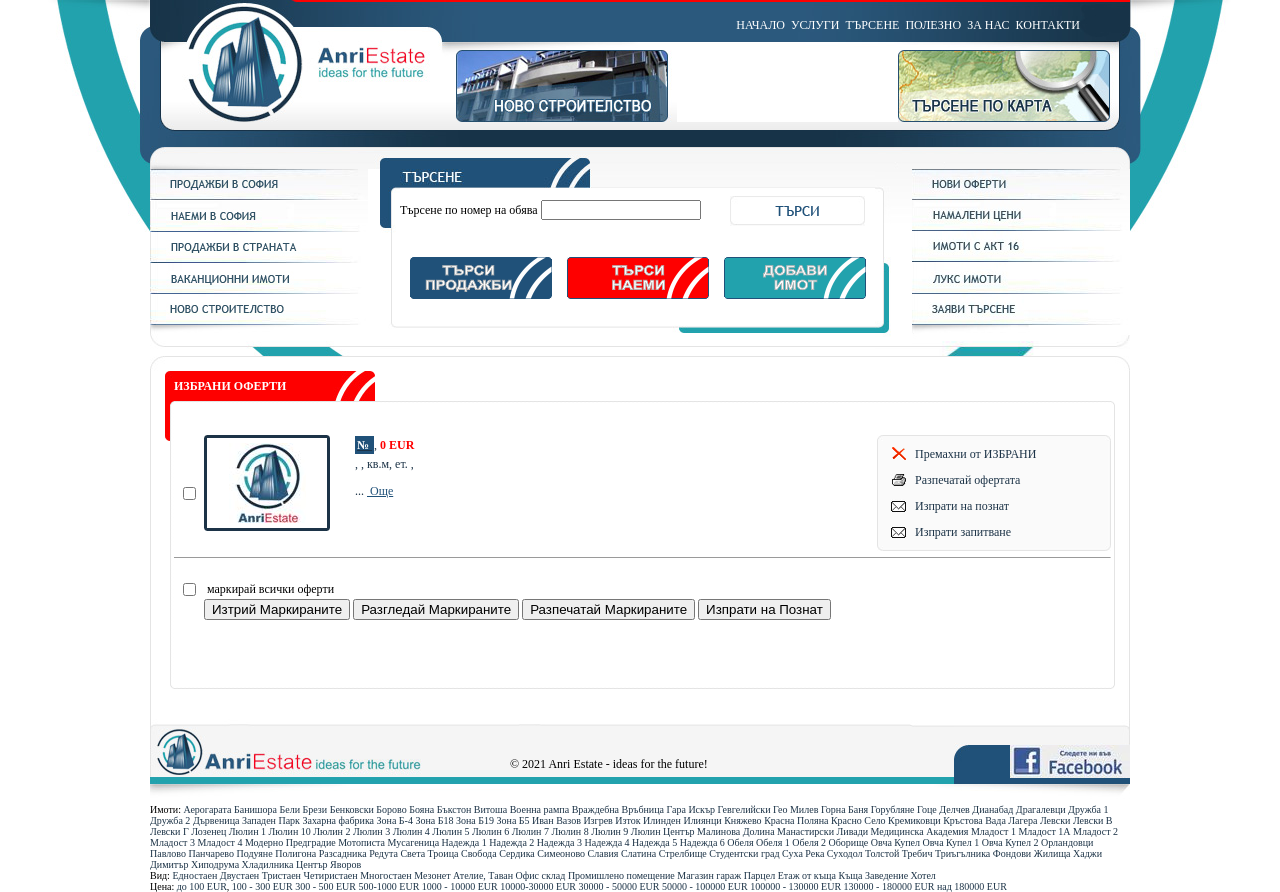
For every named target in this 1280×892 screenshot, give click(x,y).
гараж (728, 875)
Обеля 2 (809, 842)
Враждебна (595, 809)
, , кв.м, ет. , (384, 464)
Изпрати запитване (963, 532)
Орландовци (1067, 842)
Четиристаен (330, 875)
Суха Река (803, 853)
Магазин (695, 875)
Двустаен (239, 875)
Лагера (1022, 820)
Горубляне (893, 809)
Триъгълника (962, 853)
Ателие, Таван (483, 875)
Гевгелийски (744, 809)
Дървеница (216, 820)
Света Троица (429, 853)
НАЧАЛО (760, 25)
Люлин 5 (450, 831)
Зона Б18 (434, 820)
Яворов (345, 864)
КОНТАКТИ (1048, 25)
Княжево (743, 820)
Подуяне (254, 853)
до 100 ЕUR (202, 886)
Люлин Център (663, 831)
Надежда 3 (559, 842)
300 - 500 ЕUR (325, 886)
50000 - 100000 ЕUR (705, 886)
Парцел (759, 875)
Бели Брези (304, 809)
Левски (1055, 820)
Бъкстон (454, 809)
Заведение (886, 875)
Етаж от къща (807, 875)
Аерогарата (207, 809)
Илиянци (702, 820)
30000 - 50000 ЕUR (619, 886)
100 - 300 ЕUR (262, 886)
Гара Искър (690, 809)
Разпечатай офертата (967, 480)
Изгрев (597, 820)
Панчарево (211, 853)
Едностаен (194, 875)
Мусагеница (414, 842)
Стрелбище (683, 853)
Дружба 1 (1088, 809)
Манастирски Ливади (822, 831)
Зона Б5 (513, 820)
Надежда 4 (606, 842)
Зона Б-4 (395, 820)
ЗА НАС (988, 25)
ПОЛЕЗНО (933, 25)
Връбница (643, 809)
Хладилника (268, 864)
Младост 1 (993, 831)
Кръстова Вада (974, 820)
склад (554, 875)
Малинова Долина (735, 831)
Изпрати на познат (962, 506)
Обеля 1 (773, 842)
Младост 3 (172, 842)
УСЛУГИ (815, 25)
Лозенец (208, 831)
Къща (851, 875)
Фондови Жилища (1032, 853)
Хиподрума (215, 864)
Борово (391, 809)
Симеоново (561, 853)
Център (312, 864)
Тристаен (281, 875)
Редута (383, 853)
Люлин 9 (609, 831)
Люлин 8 (569, 831)
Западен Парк (271, 820)
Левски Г (169, 831)
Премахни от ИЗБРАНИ (975, 454)
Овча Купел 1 (951, 842)
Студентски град (744, 853)
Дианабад (992, 809)
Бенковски (352, 809)
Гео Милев (795, 809)
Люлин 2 (331, 831)
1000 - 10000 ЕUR (460, 886)
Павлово (168, 853)
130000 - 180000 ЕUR (889, 886)
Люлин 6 (490, 831)
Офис (528, 875)
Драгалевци (1041, 809)
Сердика (517, 853)
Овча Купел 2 (1010, 842)
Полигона (295, 853)
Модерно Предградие (290, 842)
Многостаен (386, 875)
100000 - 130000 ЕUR (795, 886)
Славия (603, 853)
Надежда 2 (511, 842)
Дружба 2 (170, 820)
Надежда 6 (702, 842)
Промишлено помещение (621, 875)
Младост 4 (219, 842)
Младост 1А (1044, 831)
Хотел (923, 875)
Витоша (490, 809)
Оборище (849, 842)
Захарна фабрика (338, 820)
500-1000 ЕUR (389, 886)
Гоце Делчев (943, 809)
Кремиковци (914, 820)
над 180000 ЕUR (972, 886)
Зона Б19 (475, 820)
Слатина (638, 853)
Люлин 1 (247, 831)
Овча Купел (895, 842)
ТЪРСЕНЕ (872, 25)
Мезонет (432, 875)
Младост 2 (1095, 831)
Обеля (740, 842)
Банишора (255, 809)
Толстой (882, 853)
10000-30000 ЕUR (538, 886)
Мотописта (361, 842)
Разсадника (343, 853)
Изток (627, 820)
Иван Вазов (556, 820)
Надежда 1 (464, 842)
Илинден (662, 820)
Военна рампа (539, 809)
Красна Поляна (796, 820)
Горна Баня (844, 809)
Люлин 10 (290, 831)
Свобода (479, 853)
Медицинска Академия (920, 831)
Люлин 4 (411, 831)
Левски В (1093, 820)
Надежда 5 (654, 842)
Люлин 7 (530, 831)
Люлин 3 (371, 831)
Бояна (421, 809)
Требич (917, 853)
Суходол (845, 853)
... (361, 491)
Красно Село (858, 820)
